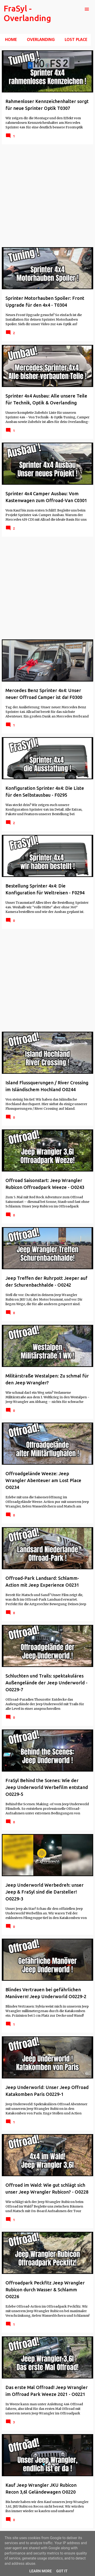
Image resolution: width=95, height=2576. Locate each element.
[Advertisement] (47, 196)
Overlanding (39, 40)
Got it (61, 2571)
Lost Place (74, 40)
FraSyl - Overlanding (27, 13)
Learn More (40, 2571)
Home (9, 40)
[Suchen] (77, 9)
